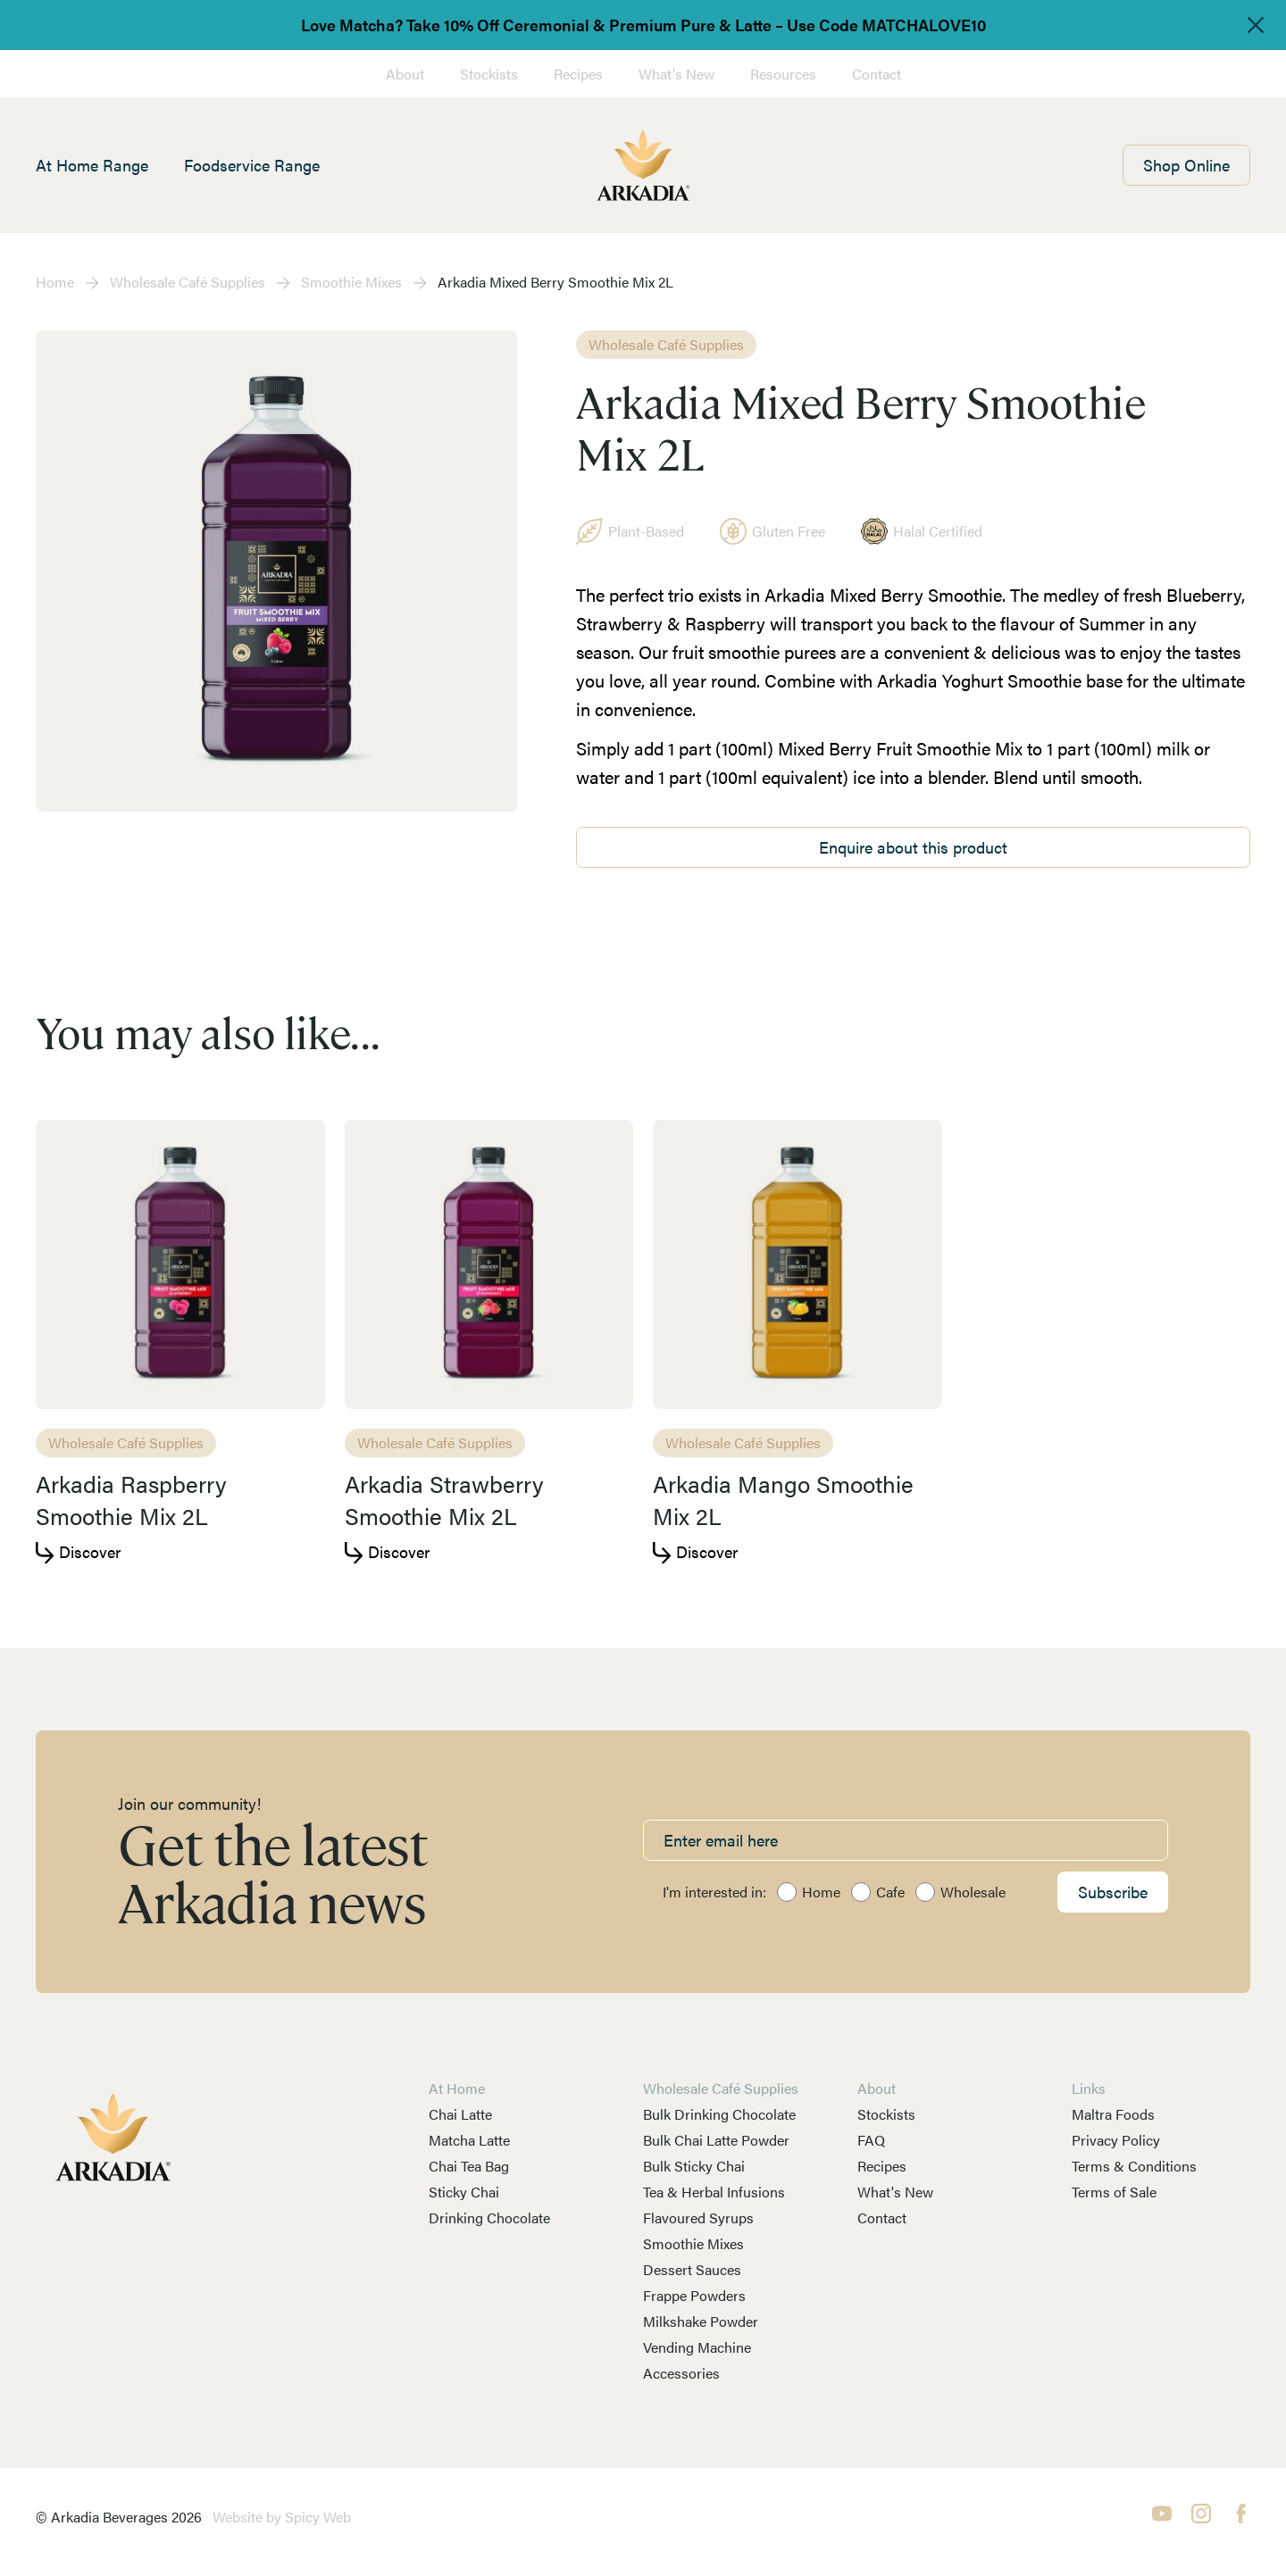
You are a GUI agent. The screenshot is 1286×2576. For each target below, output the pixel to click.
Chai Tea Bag (469, 2165)
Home (55, 281)
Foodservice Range (252, 165)
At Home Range (92, 165)
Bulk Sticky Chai (694, 2165)
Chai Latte (460, 2114)
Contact (876, 73)
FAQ (871, 2140)
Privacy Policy (1116, 2140)
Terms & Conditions (1134, 2165)
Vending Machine (697, 2347)
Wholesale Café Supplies (187, 281)
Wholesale (973, 1891)
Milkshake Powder (700, 2321)
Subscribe (1113, 1891)
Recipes (578, 73)
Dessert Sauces (692, 2269)
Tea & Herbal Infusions (714, 2191)
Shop (1186, 165)
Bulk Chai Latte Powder (716, 2140)
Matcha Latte (469, 2140)
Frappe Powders (694, 2295)
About (405, 73)
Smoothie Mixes (351, 281)
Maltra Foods (1113, 2114)
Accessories (681, 2373)
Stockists (489, 73)
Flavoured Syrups (698, 2217)
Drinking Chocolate (489, 2217)
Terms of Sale (1114, 2191)
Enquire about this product (913, 847)
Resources (783, 73)
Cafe (890, 1891)
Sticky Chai (464, 2191)
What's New (676, 73)
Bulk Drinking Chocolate (719, 2114)
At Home (457, 2088)
